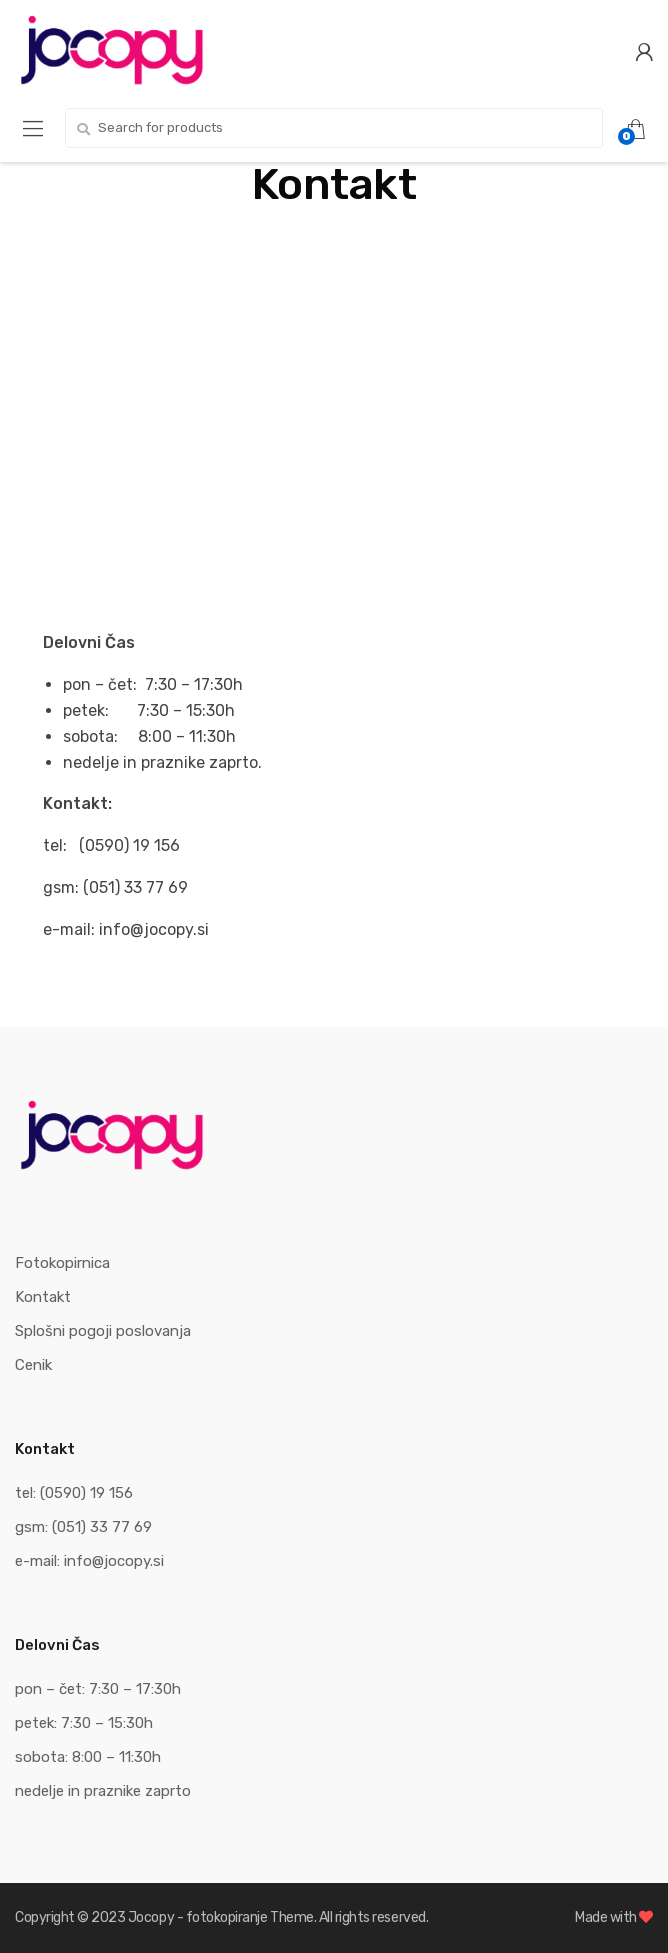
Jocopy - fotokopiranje (198, 1917)
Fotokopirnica (62, 1263)
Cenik (33, 1365)
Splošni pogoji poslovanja (103, 1331)
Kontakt (43, 1297)
